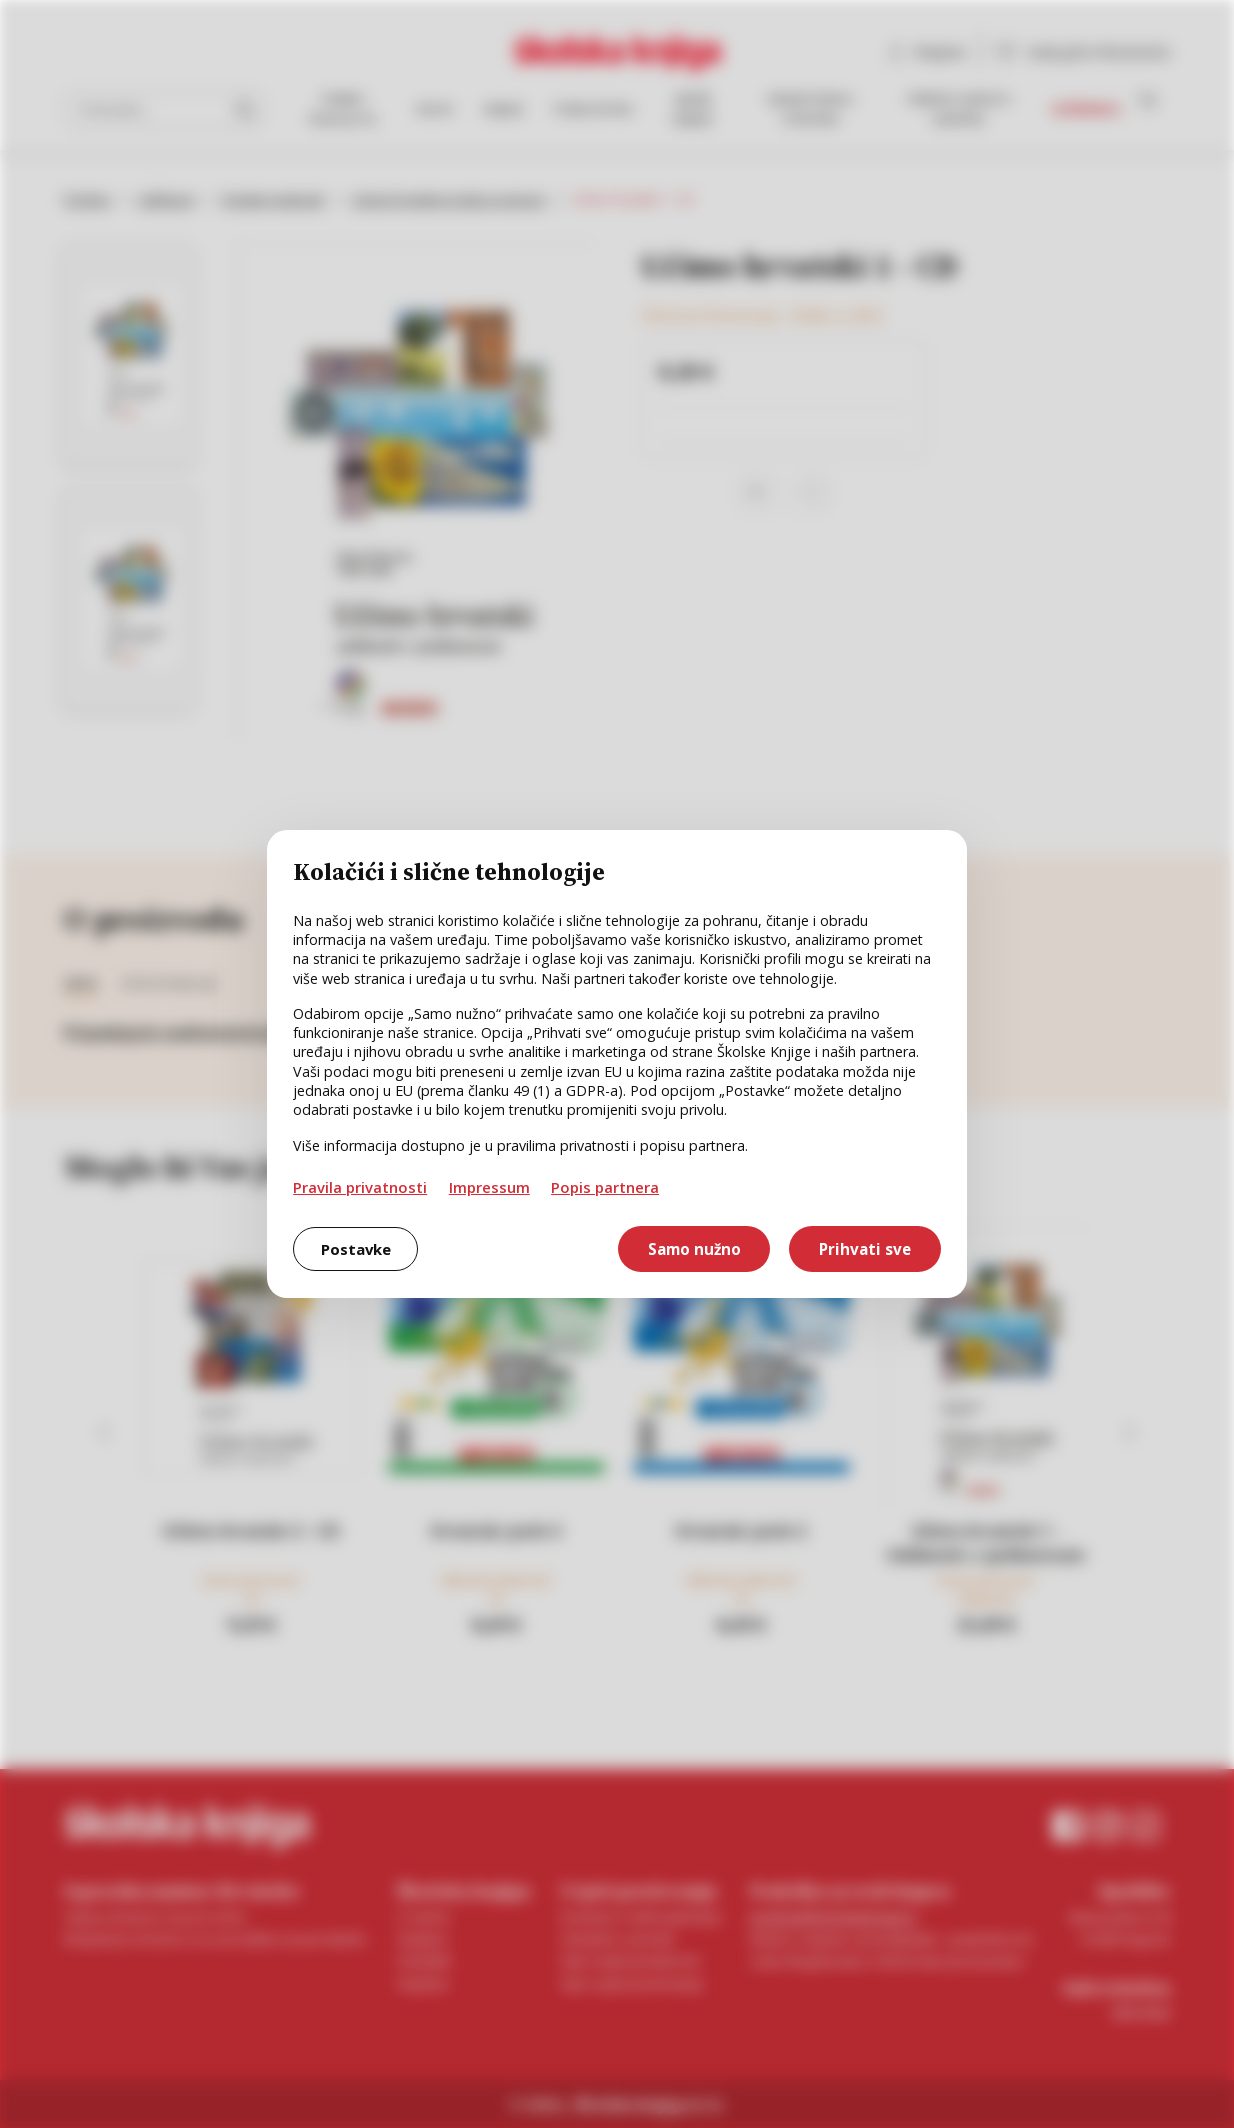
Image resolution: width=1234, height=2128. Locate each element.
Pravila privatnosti (360, 1187)
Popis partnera (605, 1187)
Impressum (489, 1187)
